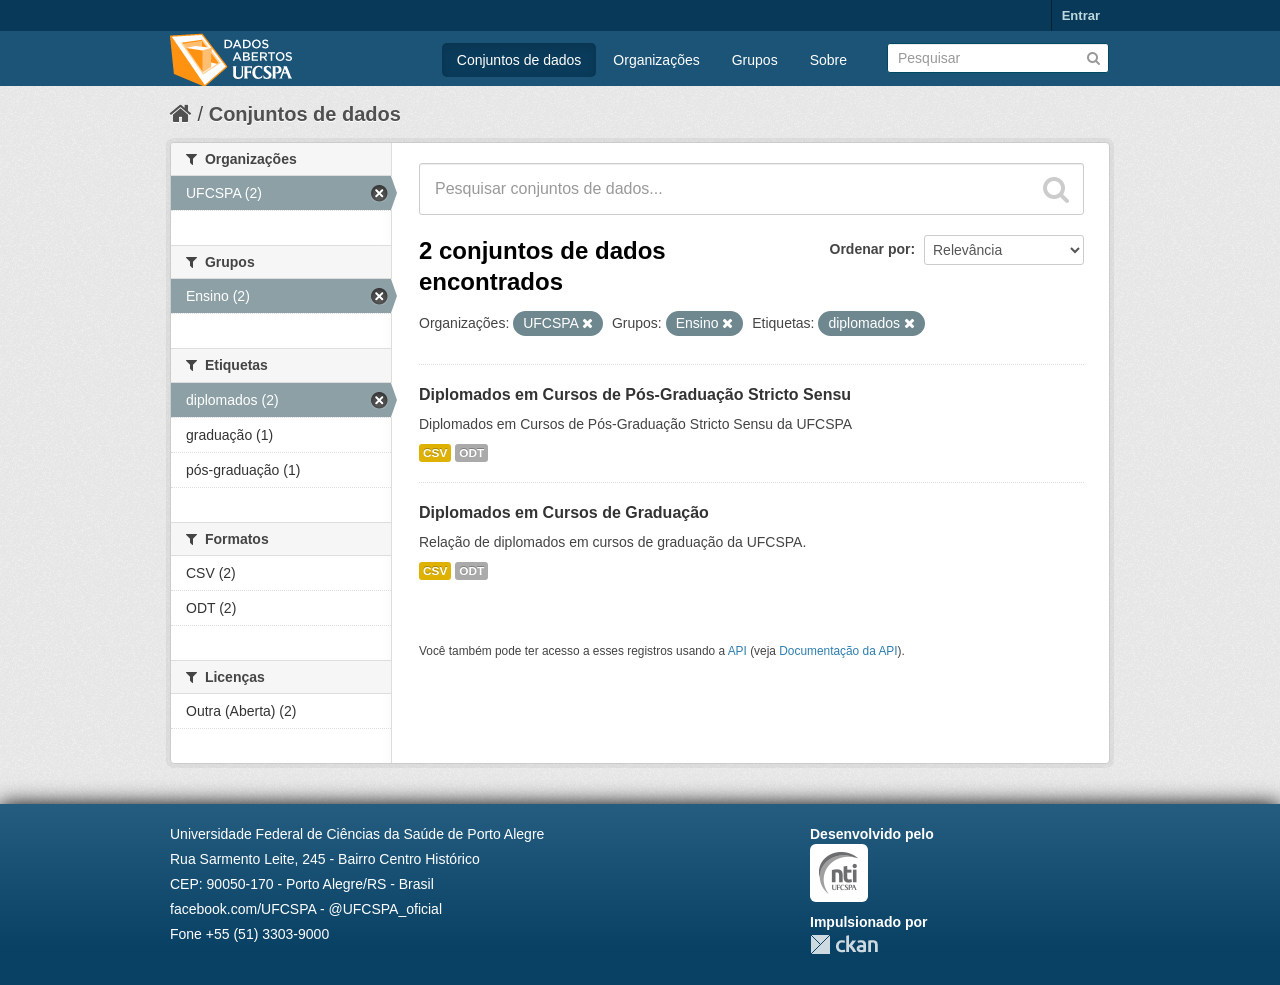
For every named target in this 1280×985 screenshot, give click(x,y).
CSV (435, 453)
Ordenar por (870, 249)
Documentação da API (838, 651)
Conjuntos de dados (519, 60)
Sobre (828, 60)
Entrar (1081, 15)
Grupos (755, 60)
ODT (471, 453)
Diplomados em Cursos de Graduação (564, 512)
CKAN (844, 944)
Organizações (656, 60)
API (737, 651)
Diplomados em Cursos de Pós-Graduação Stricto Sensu (635, 394)
